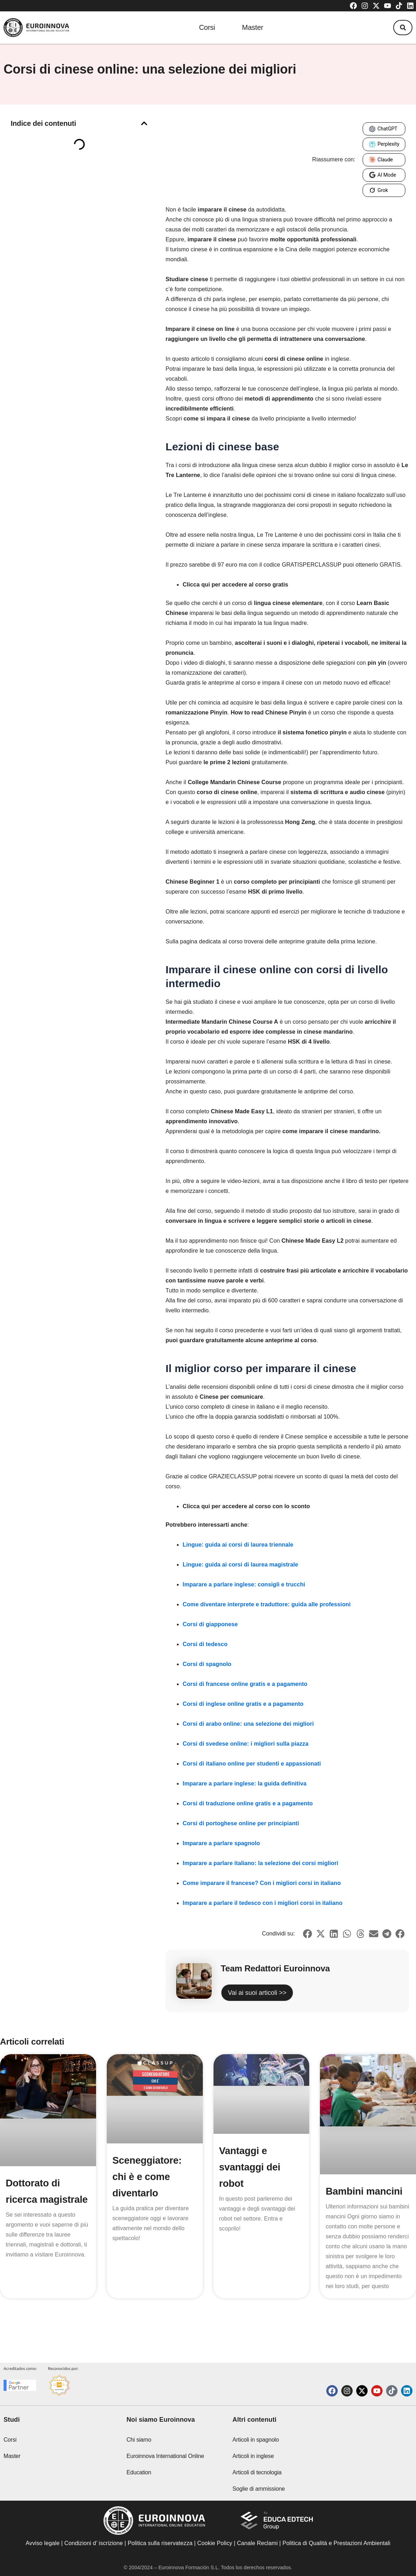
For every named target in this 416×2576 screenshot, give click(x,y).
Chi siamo (139, 2440)
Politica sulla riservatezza (160, 2543)
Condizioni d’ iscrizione (93, 2543)
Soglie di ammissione (258, 2489)
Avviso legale (42, 2543)
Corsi (204, 27)
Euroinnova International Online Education (165, 2464)
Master (252, 27)
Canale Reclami (258, 2543)
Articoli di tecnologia (256, 2472)
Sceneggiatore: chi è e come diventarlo (147, 2177)
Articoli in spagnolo (255, 2440)
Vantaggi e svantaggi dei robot (250, 2167)
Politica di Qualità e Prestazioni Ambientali (336, 2543)
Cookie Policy (214, 2543)
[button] (401, 28)
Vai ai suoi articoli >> (257, 1992)
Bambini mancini (365, 2191)
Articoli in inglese (253, 2456)
